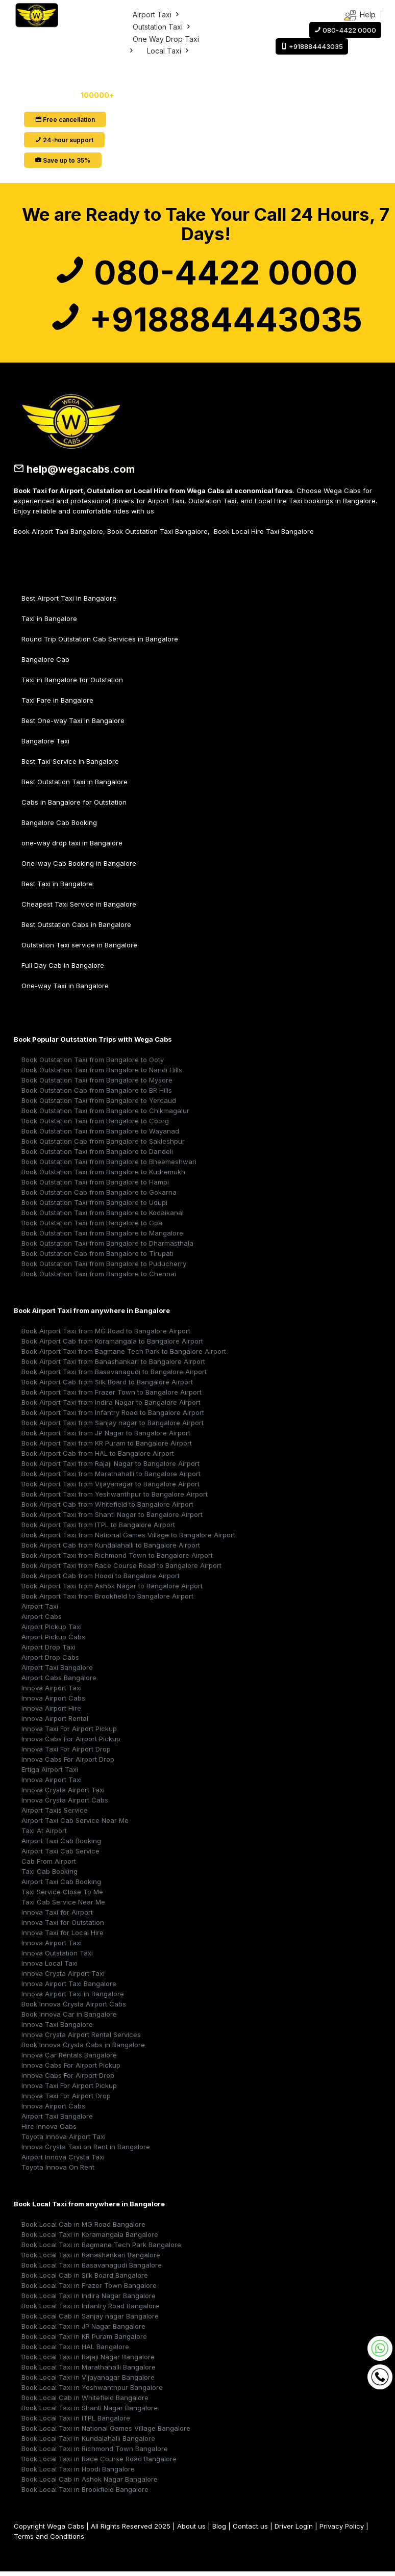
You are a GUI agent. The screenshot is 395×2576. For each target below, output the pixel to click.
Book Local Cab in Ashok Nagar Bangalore (89, 2481)
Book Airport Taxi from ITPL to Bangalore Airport (98, 1527)
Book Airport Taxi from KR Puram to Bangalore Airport (106, 1445)
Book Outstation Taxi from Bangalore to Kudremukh (103, 1174)
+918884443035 (206, 321)
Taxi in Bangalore (49, 620)
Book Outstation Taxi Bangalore (157, 533)
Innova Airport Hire (51, 1710)
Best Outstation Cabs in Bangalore (76, 926)
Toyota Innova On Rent (57, 2169)
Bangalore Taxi (45, 743)
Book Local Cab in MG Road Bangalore (83, 2226)
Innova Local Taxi (49, 1965)
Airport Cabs (41, 1618)
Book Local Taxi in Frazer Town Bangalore (89, 2287)
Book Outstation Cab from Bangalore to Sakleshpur (103, 1143)
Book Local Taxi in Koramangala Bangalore (89, 2236)
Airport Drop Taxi (48, 1649)
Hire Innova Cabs (49, 2128)
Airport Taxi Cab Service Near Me (75, 1822)
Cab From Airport (48, 1863)
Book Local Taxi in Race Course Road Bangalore (99, 2461)
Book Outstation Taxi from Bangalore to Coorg (95, 1123)
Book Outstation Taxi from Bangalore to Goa (91, 1225)
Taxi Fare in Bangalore (57, 702)
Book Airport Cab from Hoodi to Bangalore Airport (100, 1578)
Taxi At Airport (44, 1832)
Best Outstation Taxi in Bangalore (74, 784)
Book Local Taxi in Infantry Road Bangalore (90, 2308)
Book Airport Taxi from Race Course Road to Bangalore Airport (121, 1567)
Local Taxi (168, 50)
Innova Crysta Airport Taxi (63, 1792)
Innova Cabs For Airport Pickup (70, 1741)
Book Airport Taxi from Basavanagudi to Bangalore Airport (114, 1374)
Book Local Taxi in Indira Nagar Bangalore (88, 2298)
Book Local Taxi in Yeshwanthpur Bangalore (92, 2389)
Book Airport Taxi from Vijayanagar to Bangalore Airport (110, 1486)
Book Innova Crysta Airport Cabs (73, 2006)
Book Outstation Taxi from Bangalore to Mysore (96, 1082)
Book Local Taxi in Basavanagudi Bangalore (91, 2267)
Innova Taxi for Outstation (62, 1924)
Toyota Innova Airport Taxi (63, 2138)
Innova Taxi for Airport (57, 1914)
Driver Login (294, 2528)
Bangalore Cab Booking (59, 824)
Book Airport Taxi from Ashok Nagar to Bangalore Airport (112, 1588)
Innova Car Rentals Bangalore (69, 2057)
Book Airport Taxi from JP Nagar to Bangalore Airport (105, 1435)
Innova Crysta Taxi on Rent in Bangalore (85, 2149)
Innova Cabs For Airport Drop (67, 1761)
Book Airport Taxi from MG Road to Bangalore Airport (105, 1333)
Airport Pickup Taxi (51, 1629)
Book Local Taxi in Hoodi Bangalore (78, 2471)
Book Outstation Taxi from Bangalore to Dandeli (97, 1153)
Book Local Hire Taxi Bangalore (264, 533)
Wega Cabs (65, 2528)
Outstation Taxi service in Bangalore (79, 947)
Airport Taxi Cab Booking (61, 1843)
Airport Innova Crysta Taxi (63, 2159)
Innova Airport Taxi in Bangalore (72, 1996)
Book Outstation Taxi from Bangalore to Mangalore (102, 1235)
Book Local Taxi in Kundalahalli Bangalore (88, 2440)
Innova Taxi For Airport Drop (66, 1751)
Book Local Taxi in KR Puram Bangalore (84, 2338)
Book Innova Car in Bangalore (69, 2016)
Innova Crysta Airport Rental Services (81, 2036)
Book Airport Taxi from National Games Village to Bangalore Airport (128, 1537)
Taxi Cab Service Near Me (63, 1904)
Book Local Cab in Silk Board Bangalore (84, 2277)
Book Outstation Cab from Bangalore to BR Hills (96, 1092)
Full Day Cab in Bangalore (62, 967)
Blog (219, 2528)
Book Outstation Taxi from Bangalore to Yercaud (98, 1102)
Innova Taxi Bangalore (57, 2026)
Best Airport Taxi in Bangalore (68, 600)
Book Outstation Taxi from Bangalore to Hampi (95, 1184)
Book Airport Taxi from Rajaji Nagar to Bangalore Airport (110, 1465)
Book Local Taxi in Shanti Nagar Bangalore (89, 2410)
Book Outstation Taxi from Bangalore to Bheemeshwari (108, 1164)
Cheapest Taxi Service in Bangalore (78, 906)
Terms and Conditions (49, 2538)
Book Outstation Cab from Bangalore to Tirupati (97, 1255)
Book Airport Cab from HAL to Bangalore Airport (97, 1455)
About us (191, 2528)
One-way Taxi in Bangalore (65, 988)
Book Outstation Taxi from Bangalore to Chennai (98, 1276)
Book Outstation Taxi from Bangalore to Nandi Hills (101, 1072)
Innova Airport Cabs (53, 1700)
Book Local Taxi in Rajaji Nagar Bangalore (88, 2359)
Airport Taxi (157, 14)
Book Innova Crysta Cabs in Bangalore (83, 2047)
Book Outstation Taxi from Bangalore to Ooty (92, 1062)
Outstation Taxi (162, 26)
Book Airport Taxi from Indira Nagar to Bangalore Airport (111, 1404)
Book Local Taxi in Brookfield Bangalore (85, 2491)
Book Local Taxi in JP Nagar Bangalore (83, 2328)
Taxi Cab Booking (49, 1873)
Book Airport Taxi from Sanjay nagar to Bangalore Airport (112, 1425)
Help (359, 15)
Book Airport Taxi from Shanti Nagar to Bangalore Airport (112, 1516)
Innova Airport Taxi (51, 1690)
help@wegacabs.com (75, 472)
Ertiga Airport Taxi (49, 1771)
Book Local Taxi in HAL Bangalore (75, 2349)
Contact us (250, 2528)
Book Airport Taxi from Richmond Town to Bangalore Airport (117, 1557)
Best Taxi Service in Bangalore (70, 763)
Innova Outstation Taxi (57, 1955)
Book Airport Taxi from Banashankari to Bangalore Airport (113, 1363)
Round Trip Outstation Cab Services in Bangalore (99, 641)
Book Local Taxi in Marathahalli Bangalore (88, 2369)
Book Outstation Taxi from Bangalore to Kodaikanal (102, 1214)
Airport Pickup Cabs (53, 1639)
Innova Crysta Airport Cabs (64, 1802)
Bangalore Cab (45, 661)
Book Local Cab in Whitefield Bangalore (85, 2399)
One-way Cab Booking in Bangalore (78, 865)
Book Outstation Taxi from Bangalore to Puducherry (103, 1265)
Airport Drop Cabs (50, 1659)
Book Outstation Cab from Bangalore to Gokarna (99, 1194)
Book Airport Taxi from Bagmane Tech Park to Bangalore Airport (123, 1353)
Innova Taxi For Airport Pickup (69, 1731)
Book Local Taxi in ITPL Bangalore (75, 2420)
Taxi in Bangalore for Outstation (72, 682)
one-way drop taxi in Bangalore (71, 845)
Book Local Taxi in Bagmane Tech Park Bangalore (101, 2247)
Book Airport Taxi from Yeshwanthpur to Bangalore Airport (114, 1496)
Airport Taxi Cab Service (60, 1853)
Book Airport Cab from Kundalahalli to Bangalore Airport (110, 1547)
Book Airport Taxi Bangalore (58, 533)
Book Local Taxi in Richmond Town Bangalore (94, 2450)
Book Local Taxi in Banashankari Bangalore (90, 2257)
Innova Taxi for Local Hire (62, 1934)
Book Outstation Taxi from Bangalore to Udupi (94, 1204)
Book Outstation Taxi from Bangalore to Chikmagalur (105, 1113)
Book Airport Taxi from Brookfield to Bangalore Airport (107, 1598)
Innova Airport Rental (54, 1720)
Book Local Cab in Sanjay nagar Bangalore (90, 2318)
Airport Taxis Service (54, 1812)
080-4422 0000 (206, 273)
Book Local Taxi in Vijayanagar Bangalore (88, 2379)
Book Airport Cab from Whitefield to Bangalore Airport (107, 1506)
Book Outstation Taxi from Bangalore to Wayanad (100, 1133)
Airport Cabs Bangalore (58, 1680)
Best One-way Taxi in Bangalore (73, 722)
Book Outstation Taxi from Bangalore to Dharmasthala (107, 1245)
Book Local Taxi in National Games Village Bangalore (105, 2430)
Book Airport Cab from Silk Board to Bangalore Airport (107, 1384)
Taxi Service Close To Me (62, 1894)
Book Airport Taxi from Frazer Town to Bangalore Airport (111, 1394)
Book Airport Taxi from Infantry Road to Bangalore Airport (112, 1414)
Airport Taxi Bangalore (57, 1669)
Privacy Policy (341, 2528)
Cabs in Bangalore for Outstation (74, 804)
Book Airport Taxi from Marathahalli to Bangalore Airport (111, 1476)
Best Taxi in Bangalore (57, 886)
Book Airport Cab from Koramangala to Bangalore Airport (112, 1343)
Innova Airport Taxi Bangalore (68, 1985)
